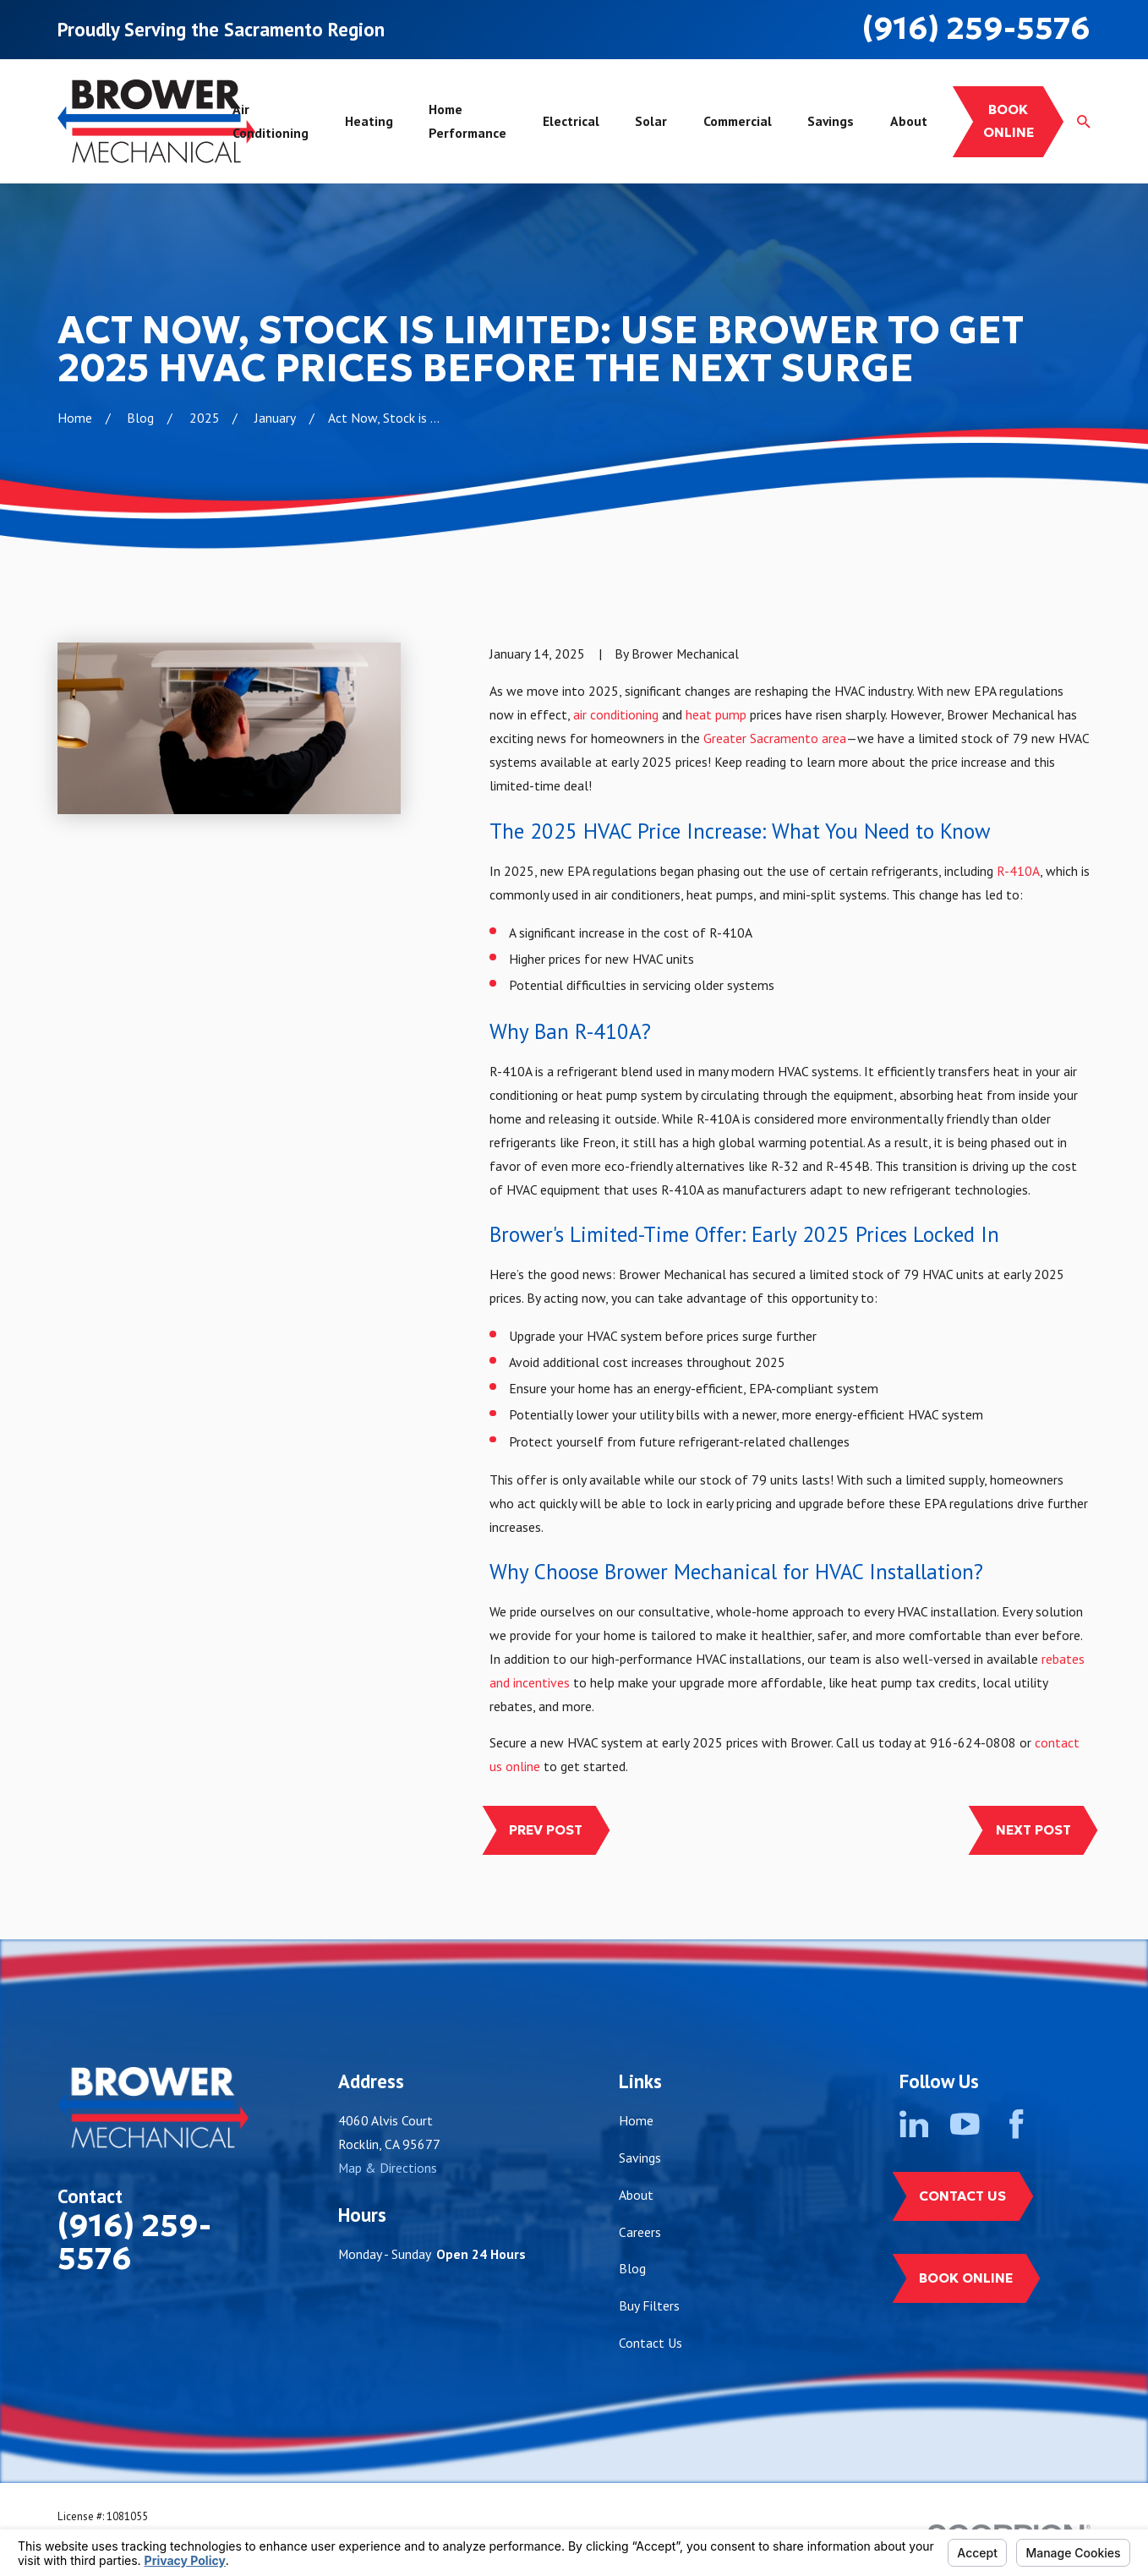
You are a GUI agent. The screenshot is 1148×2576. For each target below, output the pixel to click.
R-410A (1018, 870)
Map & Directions (387, 2167)
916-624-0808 (973, 1742)
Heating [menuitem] (369, 120)
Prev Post (545, 1830)
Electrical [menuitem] (571, 120)
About (636, 2194)
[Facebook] (1016, 2124)
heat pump (716, 714)
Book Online (966, 2278)
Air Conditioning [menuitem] (270, 121)
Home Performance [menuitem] (467, 121)
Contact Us (650, 2342)
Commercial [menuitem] (737, 120)
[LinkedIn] (914, 2124)
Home (636, 2120)
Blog (632, 2268)
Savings (640, 2157)
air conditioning (616, 714)
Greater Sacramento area (774, 738)
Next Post (1033, 1830)
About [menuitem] (908, 120)
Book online (1008, 120)
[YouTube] (965, 2124)
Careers (640, 2231)
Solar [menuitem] (651, 120)
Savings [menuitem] (830, 120)
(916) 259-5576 (976, 28)
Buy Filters (649, 2305)
